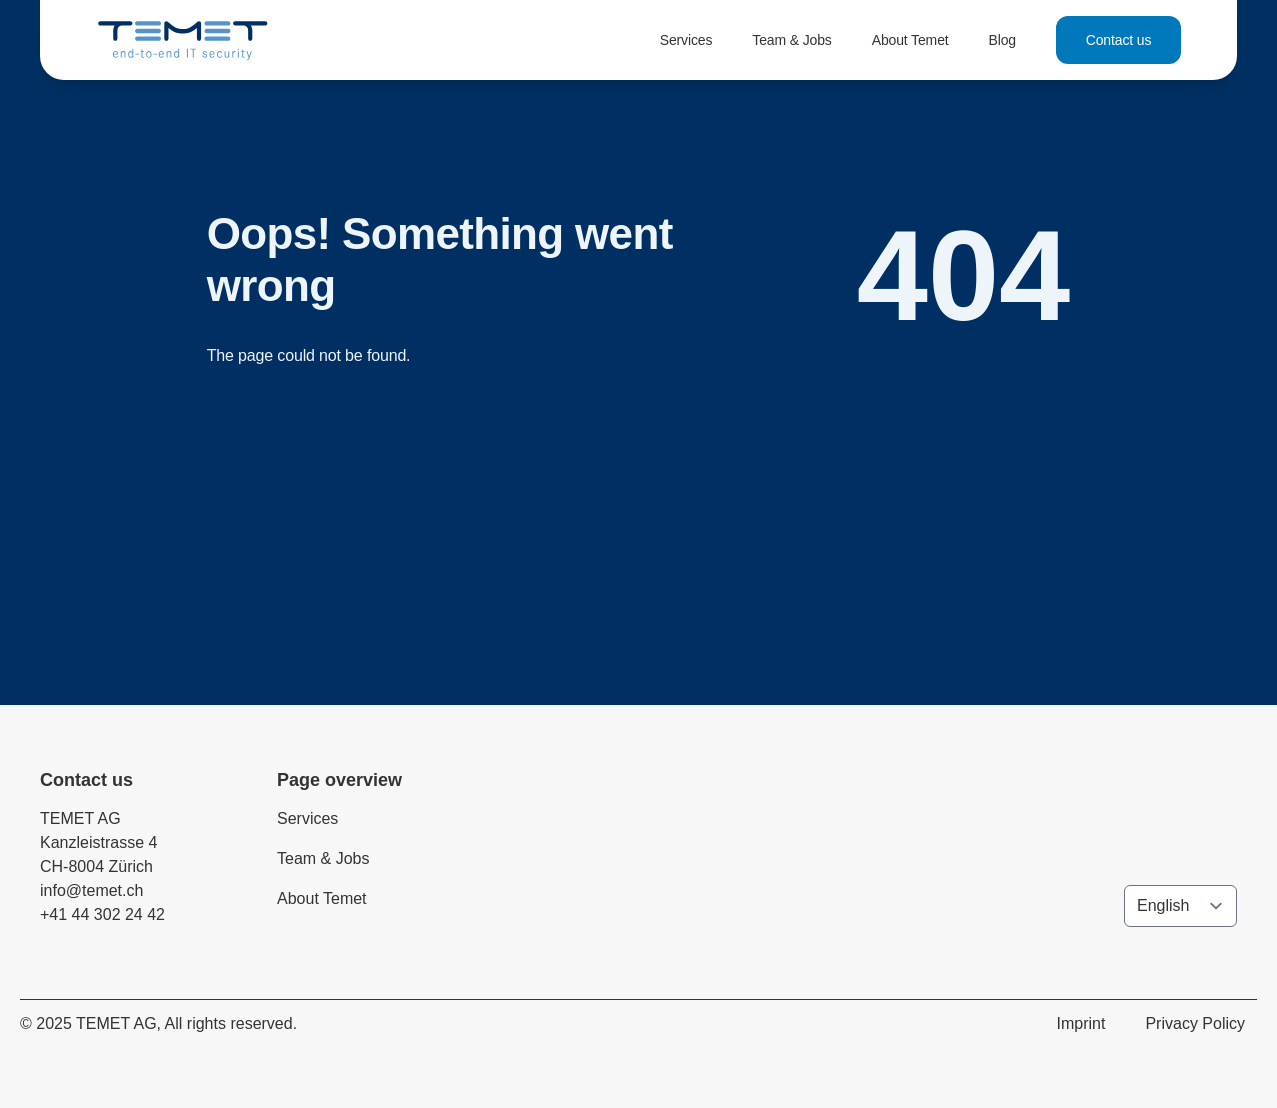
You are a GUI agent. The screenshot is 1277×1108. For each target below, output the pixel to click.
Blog (1002, 40)
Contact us (1119, 40)
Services (686, 40)
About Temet (910, 40)
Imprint (1081, 1023)
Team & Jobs (791, 40)
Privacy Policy (1195, 1023)
